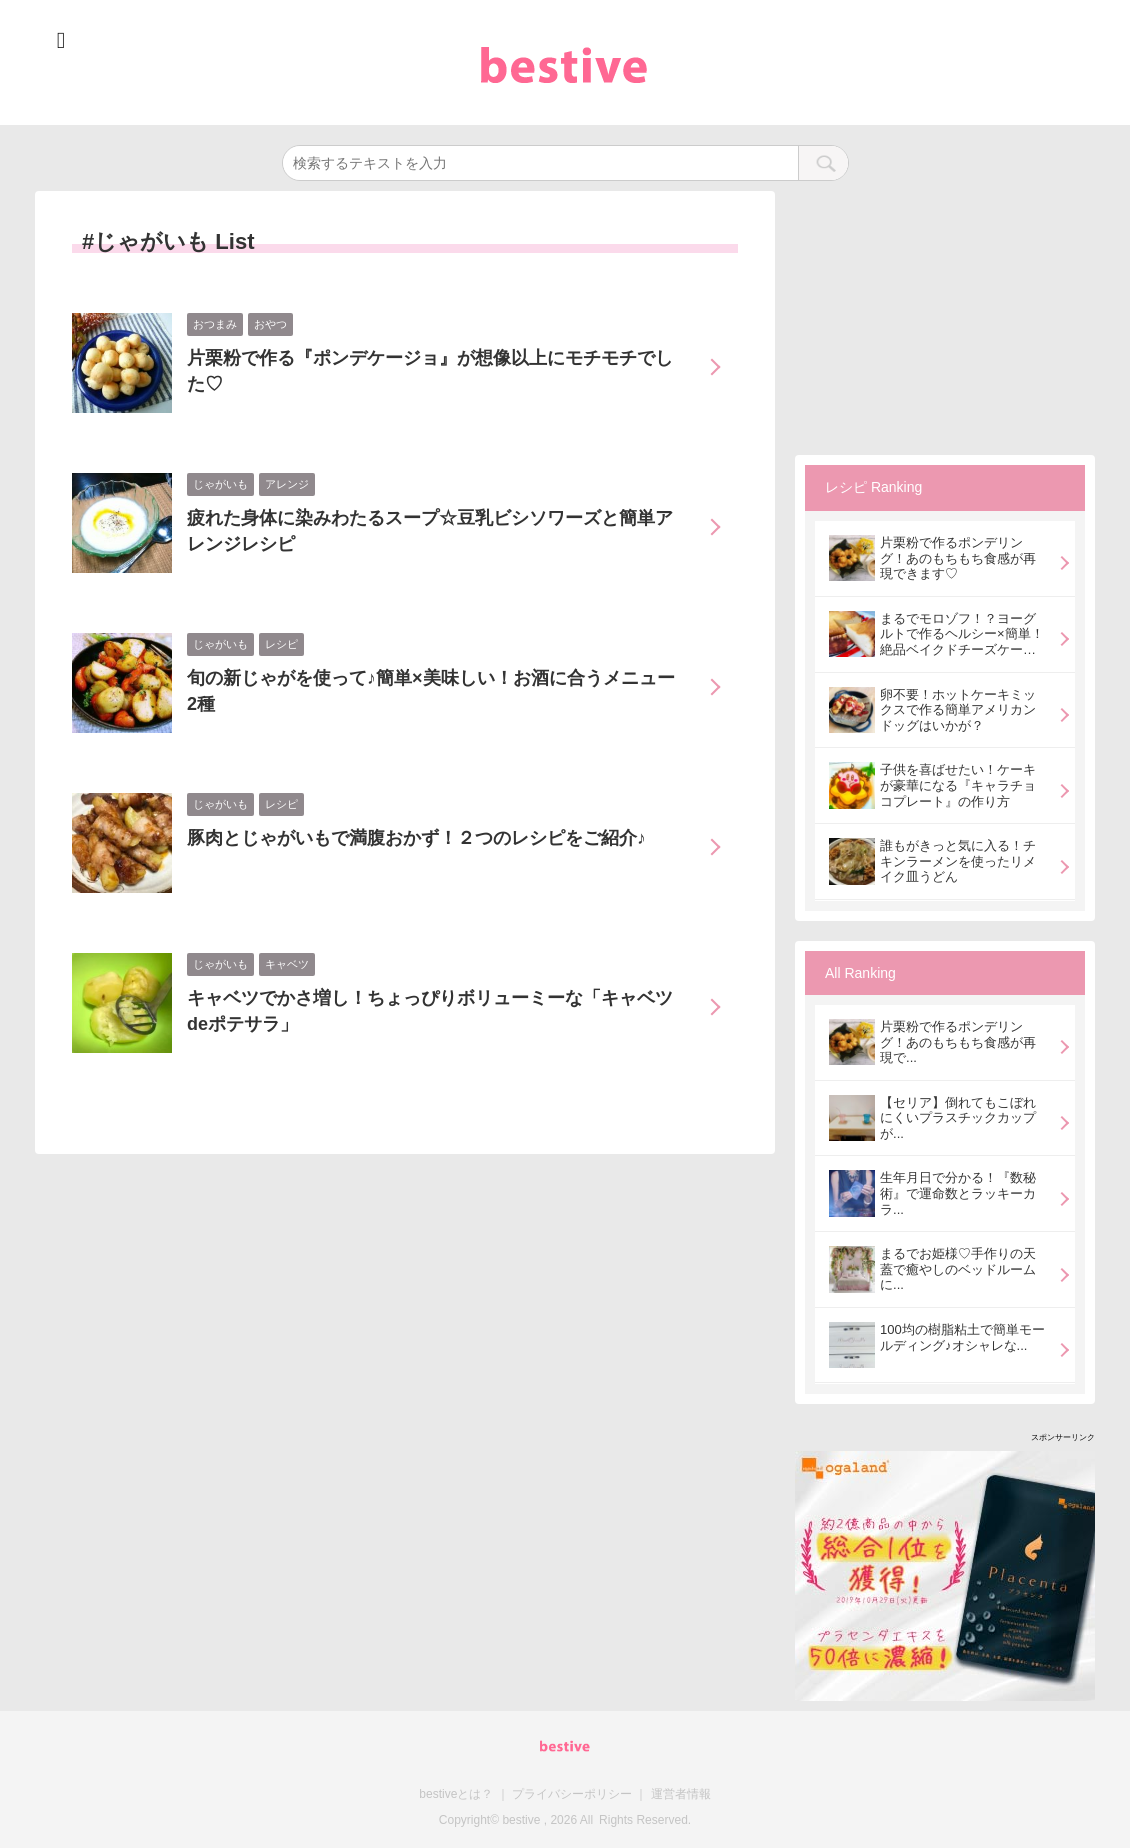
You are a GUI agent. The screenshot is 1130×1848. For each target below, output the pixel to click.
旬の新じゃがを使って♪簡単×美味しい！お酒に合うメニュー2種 (431, 691)
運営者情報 (681, 1794)
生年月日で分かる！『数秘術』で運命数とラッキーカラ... (958, 1193)
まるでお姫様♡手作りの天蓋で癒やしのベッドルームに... (958, 1269)
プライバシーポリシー (572, 1794)
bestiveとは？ (456, 1794)
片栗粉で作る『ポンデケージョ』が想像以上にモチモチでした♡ (430, 371)
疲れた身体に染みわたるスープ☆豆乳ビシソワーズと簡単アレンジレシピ (430, 531)
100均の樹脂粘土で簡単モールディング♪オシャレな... (962, 1337)
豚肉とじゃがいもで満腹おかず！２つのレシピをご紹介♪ (416, 838)
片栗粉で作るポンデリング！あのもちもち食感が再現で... (958, 1042)
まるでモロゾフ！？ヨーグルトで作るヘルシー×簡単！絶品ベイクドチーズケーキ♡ (962, 634)
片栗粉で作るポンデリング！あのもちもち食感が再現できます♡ (958, 558)
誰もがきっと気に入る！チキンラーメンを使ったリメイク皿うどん (958, 861)
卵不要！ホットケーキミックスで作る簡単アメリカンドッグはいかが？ (958, 710)
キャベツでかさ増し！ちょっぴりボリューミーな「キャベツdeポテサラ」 (430, 1011)
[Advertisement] (945, 316)
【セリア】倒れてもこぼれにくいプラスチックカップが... (958, 1118)
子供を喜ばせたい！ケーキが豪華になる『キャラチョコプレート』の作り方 (958, 785)
